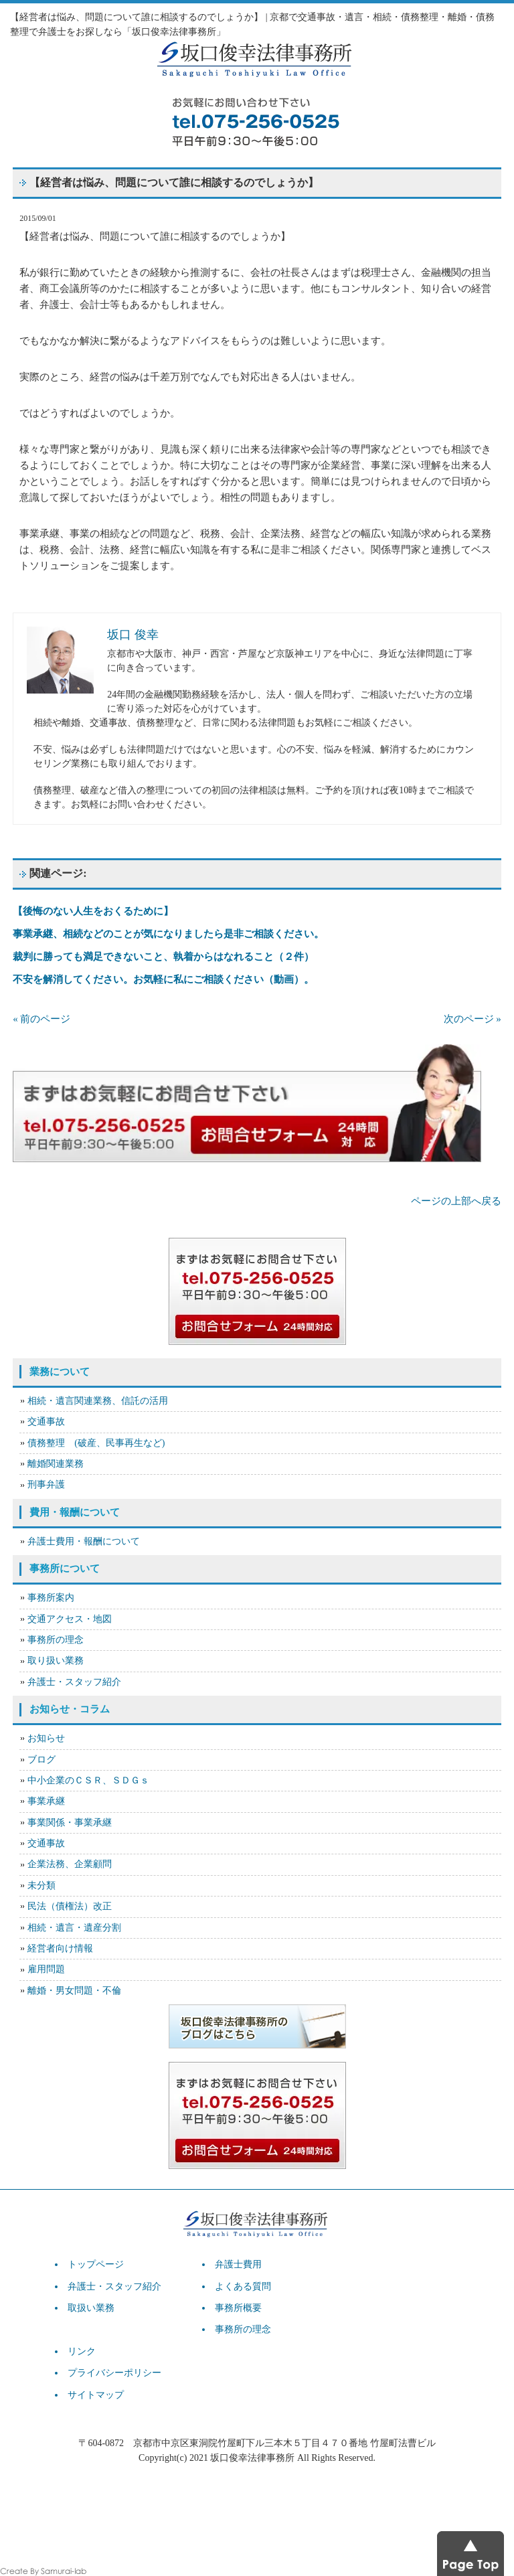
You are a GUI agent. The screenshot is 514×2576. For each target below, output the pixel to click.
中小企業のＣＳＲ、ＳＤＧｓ (88, 1780)
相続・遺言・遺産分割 (74, 1928)
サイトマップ (96, 2395)
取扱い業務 (91, 2308)
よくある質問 (243, 2286)
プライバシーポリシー (114, 2373)
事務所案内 (50, 1598)
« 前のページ (41, 1019)
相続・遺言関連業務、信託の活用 (97, 1401)
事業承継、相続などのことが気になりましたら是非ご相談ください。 (168, 934)
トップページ (96, 2264)
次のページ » (472, 1019)
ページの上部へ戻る (456, 1201)
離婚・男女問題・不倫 (74, 1991)
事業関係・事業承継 (69, 1823)
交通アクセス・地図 (69, 1619)
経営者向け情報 (60, 1948)
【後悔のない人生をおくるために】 (93, 911)
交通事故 (46, 1422)
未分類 (41, 1885)
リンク (82, 2351)
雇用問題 (46, 1969)
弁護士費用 (238, 2264)
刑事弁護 (46, 1484)
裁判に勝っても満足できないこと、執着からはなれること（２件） (163, 956)
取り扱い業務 (55, 1661)
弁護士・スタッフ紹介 (74, 1682)
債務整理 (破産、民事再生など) (96, 1443)
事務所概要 (238, 2308)
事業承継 (46, 1801)
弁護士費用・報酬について (83, 1541)
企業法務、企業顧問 (69, 1864)
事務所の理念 (55, 1640)
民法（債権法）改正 (69, 1906)
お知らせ (46, 1738)
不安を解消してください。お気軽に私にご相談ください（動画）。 (163, 979)
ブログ (41, 1760)
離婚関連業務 (55, 1464)
